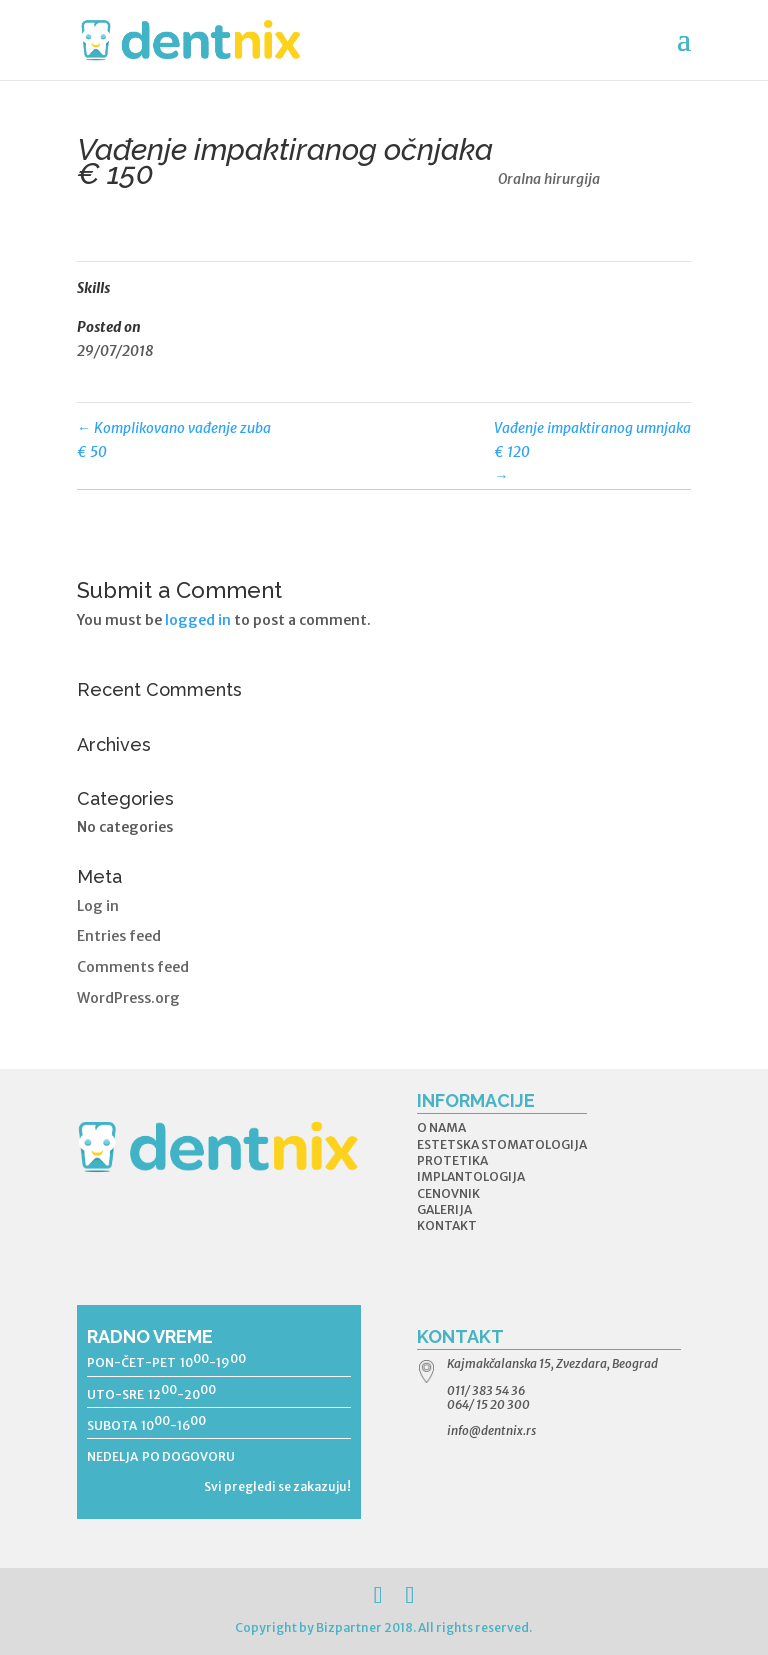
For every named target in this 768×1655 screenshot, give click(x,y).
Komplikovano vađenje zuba (174, 442)
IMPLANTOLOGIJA (471, 1176)
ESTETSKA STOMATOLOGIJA (502, 1144)
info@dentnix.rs (491, 1430)
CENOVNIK (448, 1193)
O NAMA (441, 1127)
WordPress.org (128, 998)
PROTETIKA (452, 1160)
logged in (198, 620)
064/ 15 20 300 (488, 1404)
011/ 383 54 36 (486, 1390)
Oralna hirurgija (549, 179)
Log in (98, 906)
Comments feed (133, 967)
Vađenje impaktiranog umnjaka (592, 452)
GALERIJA (444, 1209)
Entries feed (119, 936)
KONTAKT (447, 1225)
